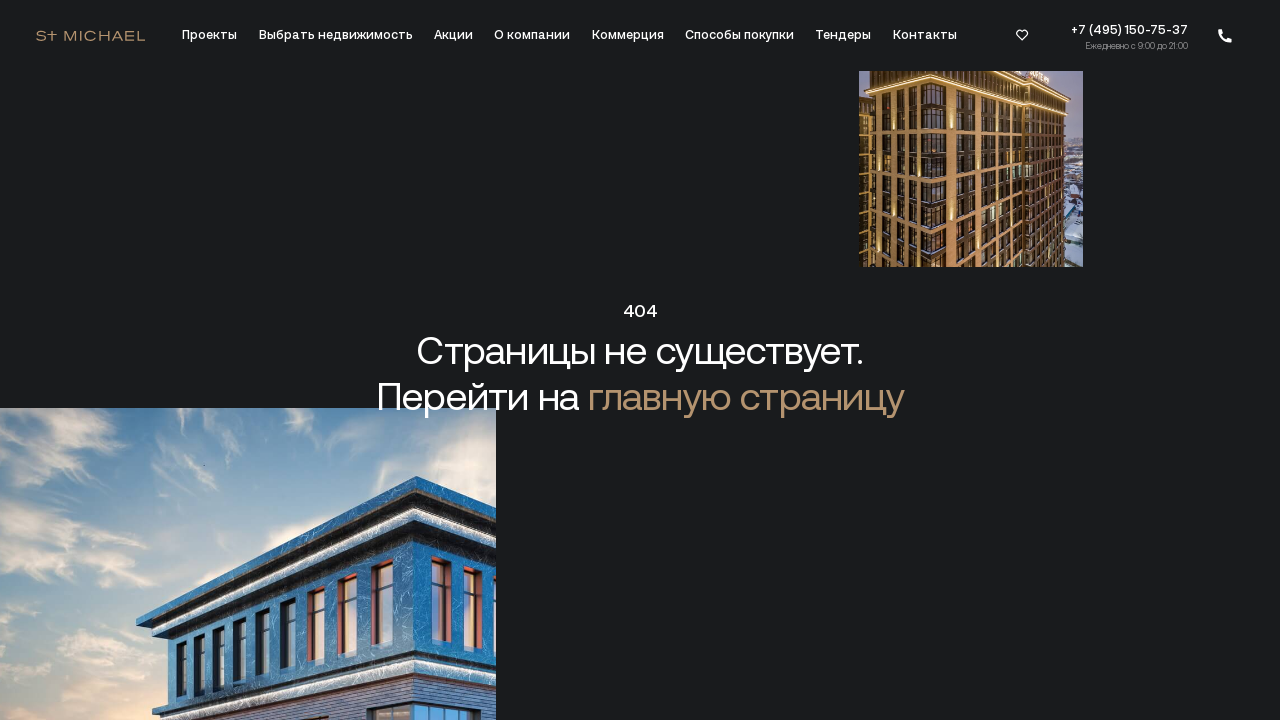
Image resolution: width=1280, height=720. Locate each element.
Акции (453, 35)
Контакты (925, 35)
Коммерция (628, 35)
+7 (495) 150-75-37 (1129, 30)
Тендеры (843, 35)
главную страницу (746, 396)
